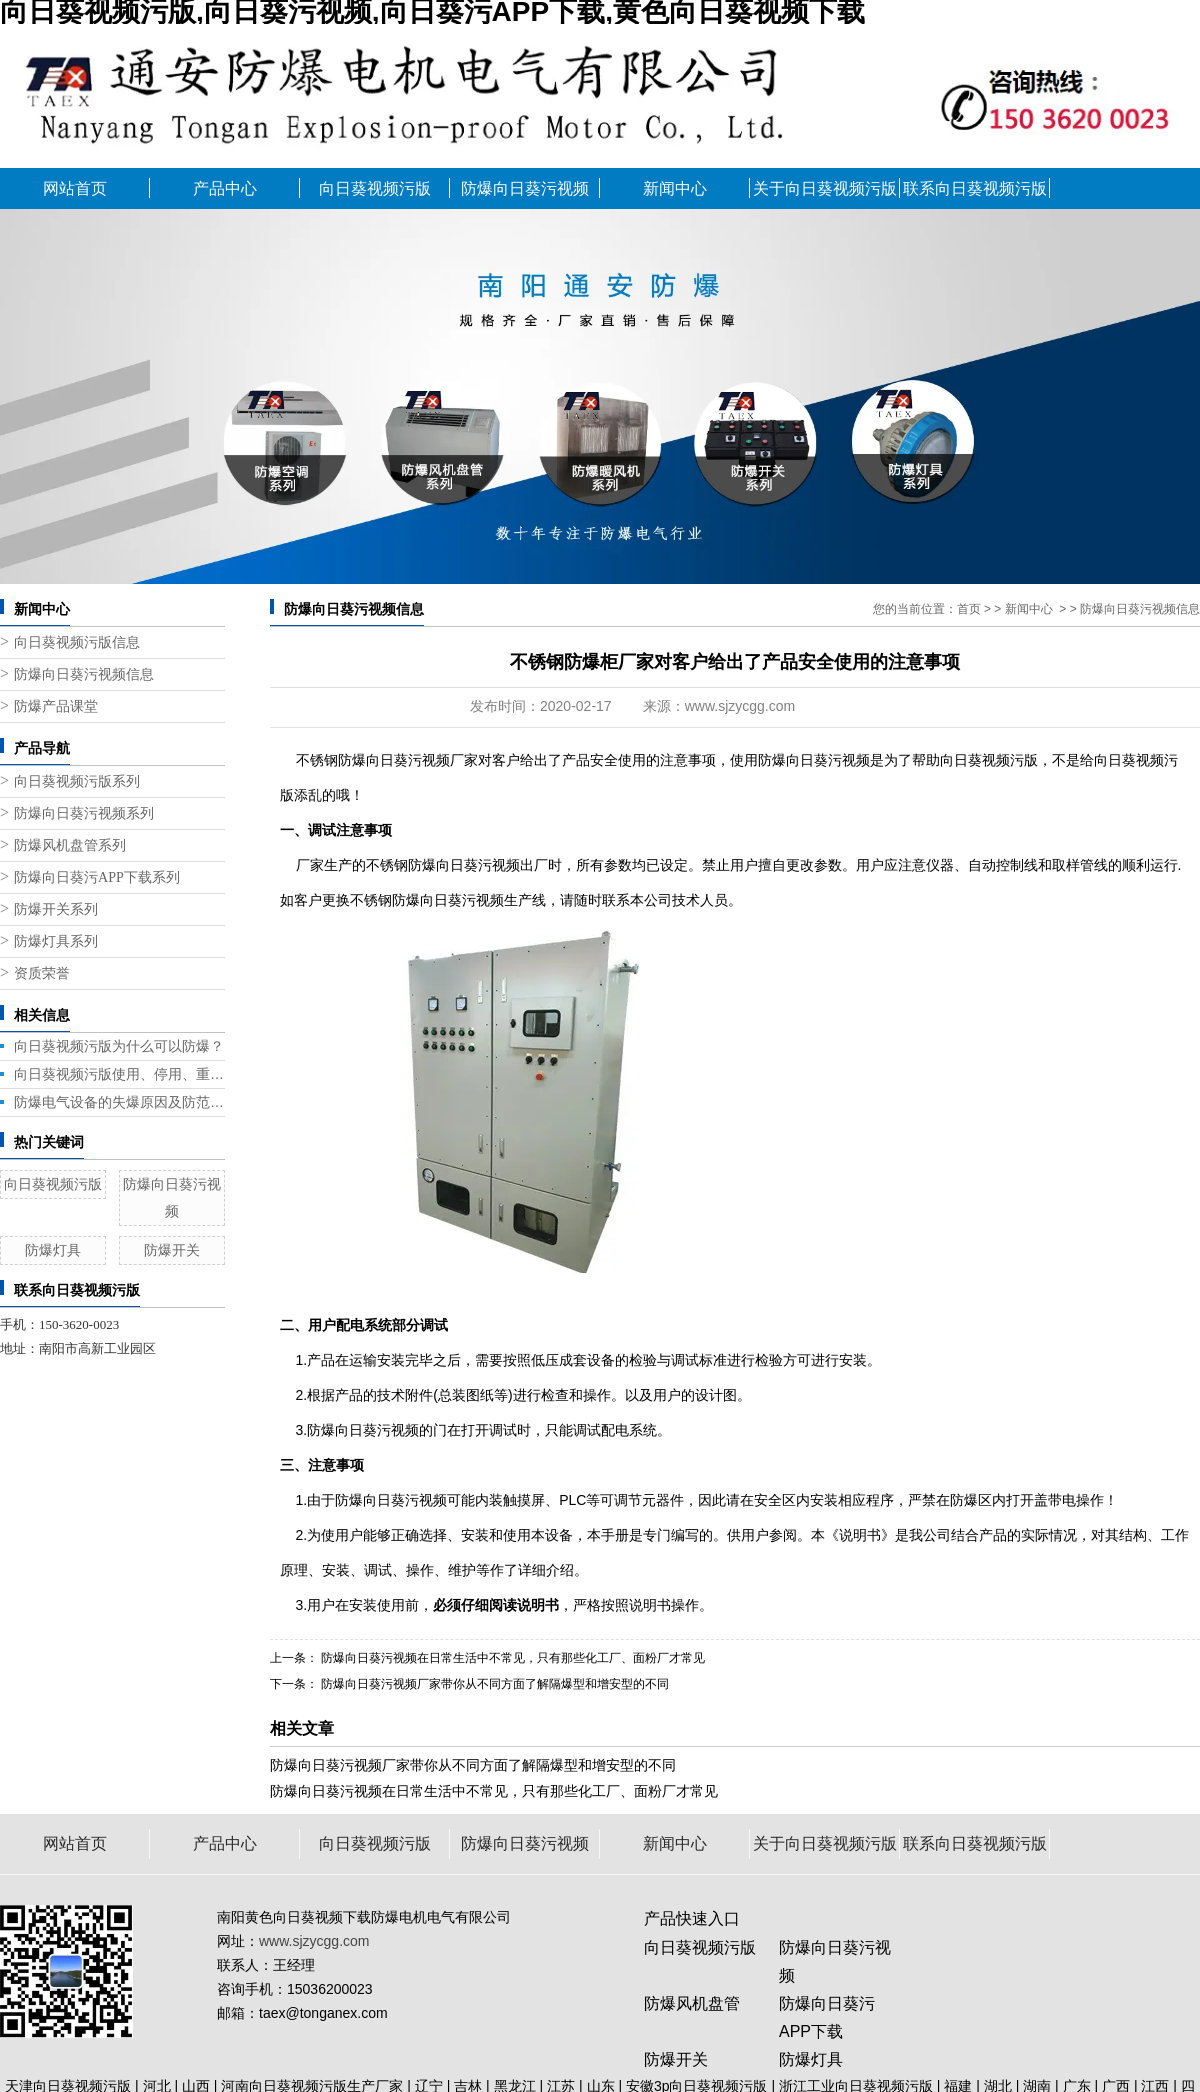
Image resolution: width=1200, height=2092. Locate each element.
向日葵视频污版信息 (77, 642)
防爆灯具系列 (56, 941)
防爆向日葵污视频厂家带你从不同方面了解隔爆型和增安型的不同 (493, 1684)
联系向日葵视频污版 (975, 188)
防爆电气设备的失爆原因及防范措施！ (119, 1102)
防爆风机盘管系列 (70, 845)
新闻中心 (675, 188)
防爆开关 (172, 1250)
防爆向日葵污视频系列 (84, 813)
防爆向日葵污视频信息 (84, 674)
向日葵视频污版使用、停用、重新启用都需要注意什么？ (119, 1074)
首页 (969, 609)
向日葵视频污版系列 (77, 781)
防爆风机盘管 (692, 2003)
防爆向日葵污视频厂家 (408, 760)
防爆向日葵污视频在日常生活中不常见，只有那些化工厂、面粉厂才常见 (511, 1658)
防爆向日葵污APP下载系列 (97, 877)
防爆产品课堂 (56, 706)
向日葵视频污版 (375, 188)
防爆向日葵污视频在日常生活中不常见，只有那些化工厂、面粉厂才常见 (494, 1791)
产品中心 (225, 188)
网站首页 (75, 188)
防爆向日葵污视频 (525, 188)
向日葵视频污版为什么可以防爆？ (119, 1046)
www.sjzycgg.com (740, 706)
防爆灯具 (53, 1250)
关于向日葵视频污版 (825, 188)
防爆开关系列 (56, 909)
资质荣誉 (42, 973)
